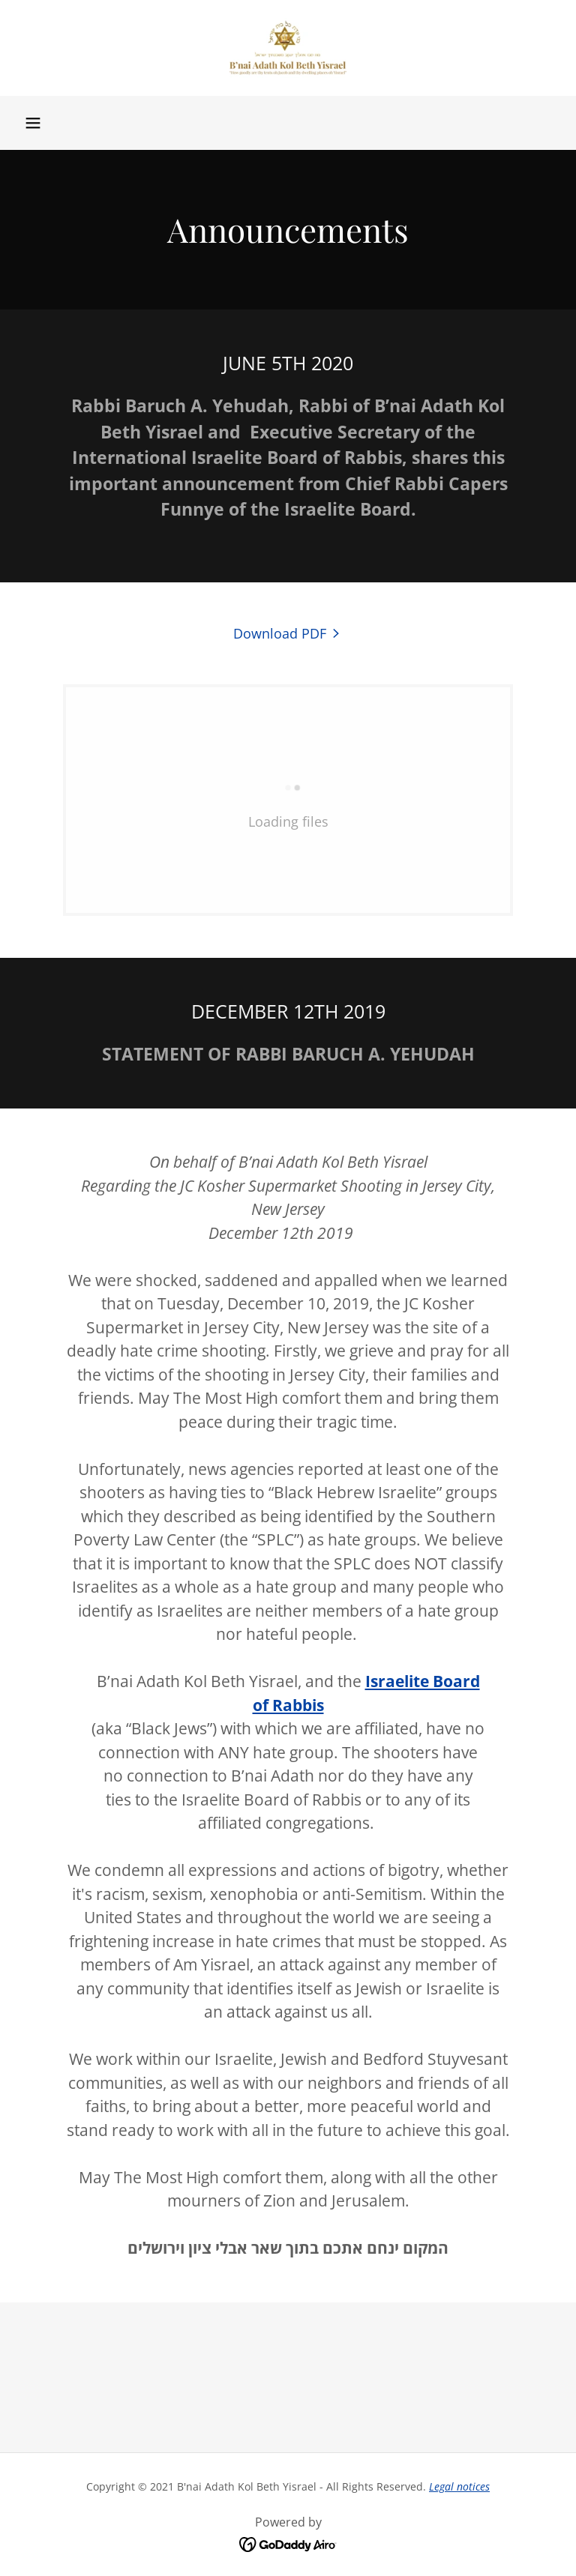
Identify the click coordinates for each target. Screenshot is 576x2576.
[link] (288, 48)
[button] (33, 123)
